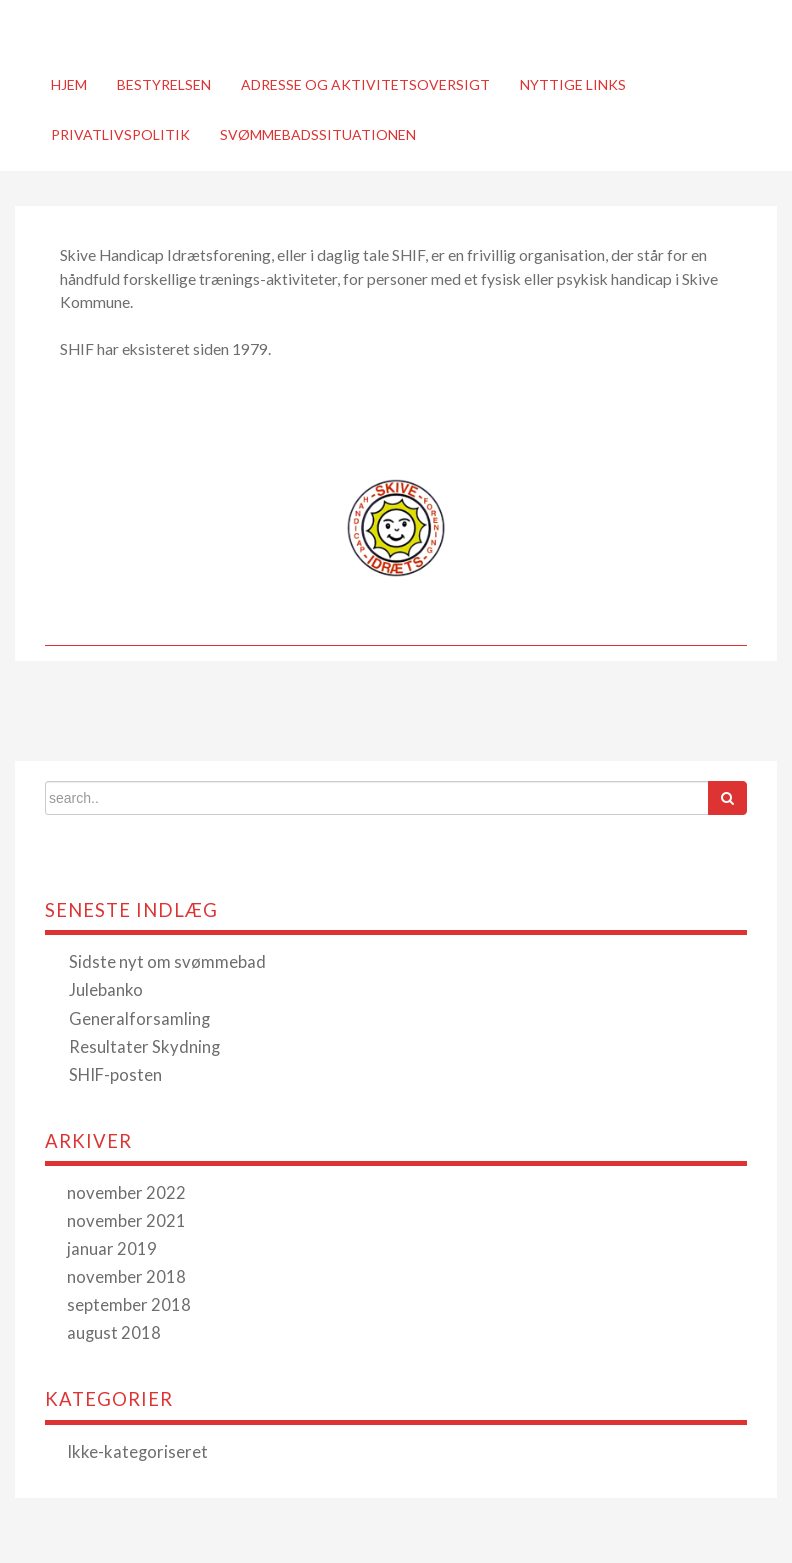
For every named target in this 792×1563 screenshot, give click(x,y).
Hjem (69, 84)
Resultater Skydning (144, 1047)
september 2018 (129, 1305)
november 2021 (126, 1221)
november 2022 (126, 1193)
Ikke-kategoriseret (137, 1452)
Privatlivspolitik (120, 134)
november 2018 (126, 1277)
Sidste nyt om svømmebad (167, 962)
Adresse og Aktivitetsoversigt (365, 84)
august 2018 (114, 1333)
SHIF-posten (115, 1075)
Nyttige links (573, 84)
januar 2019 (112, 1249)
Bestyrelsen (164, 84)
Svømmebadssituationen (318, 134)
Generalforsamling (139, 1019)
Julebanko (106, 990)
